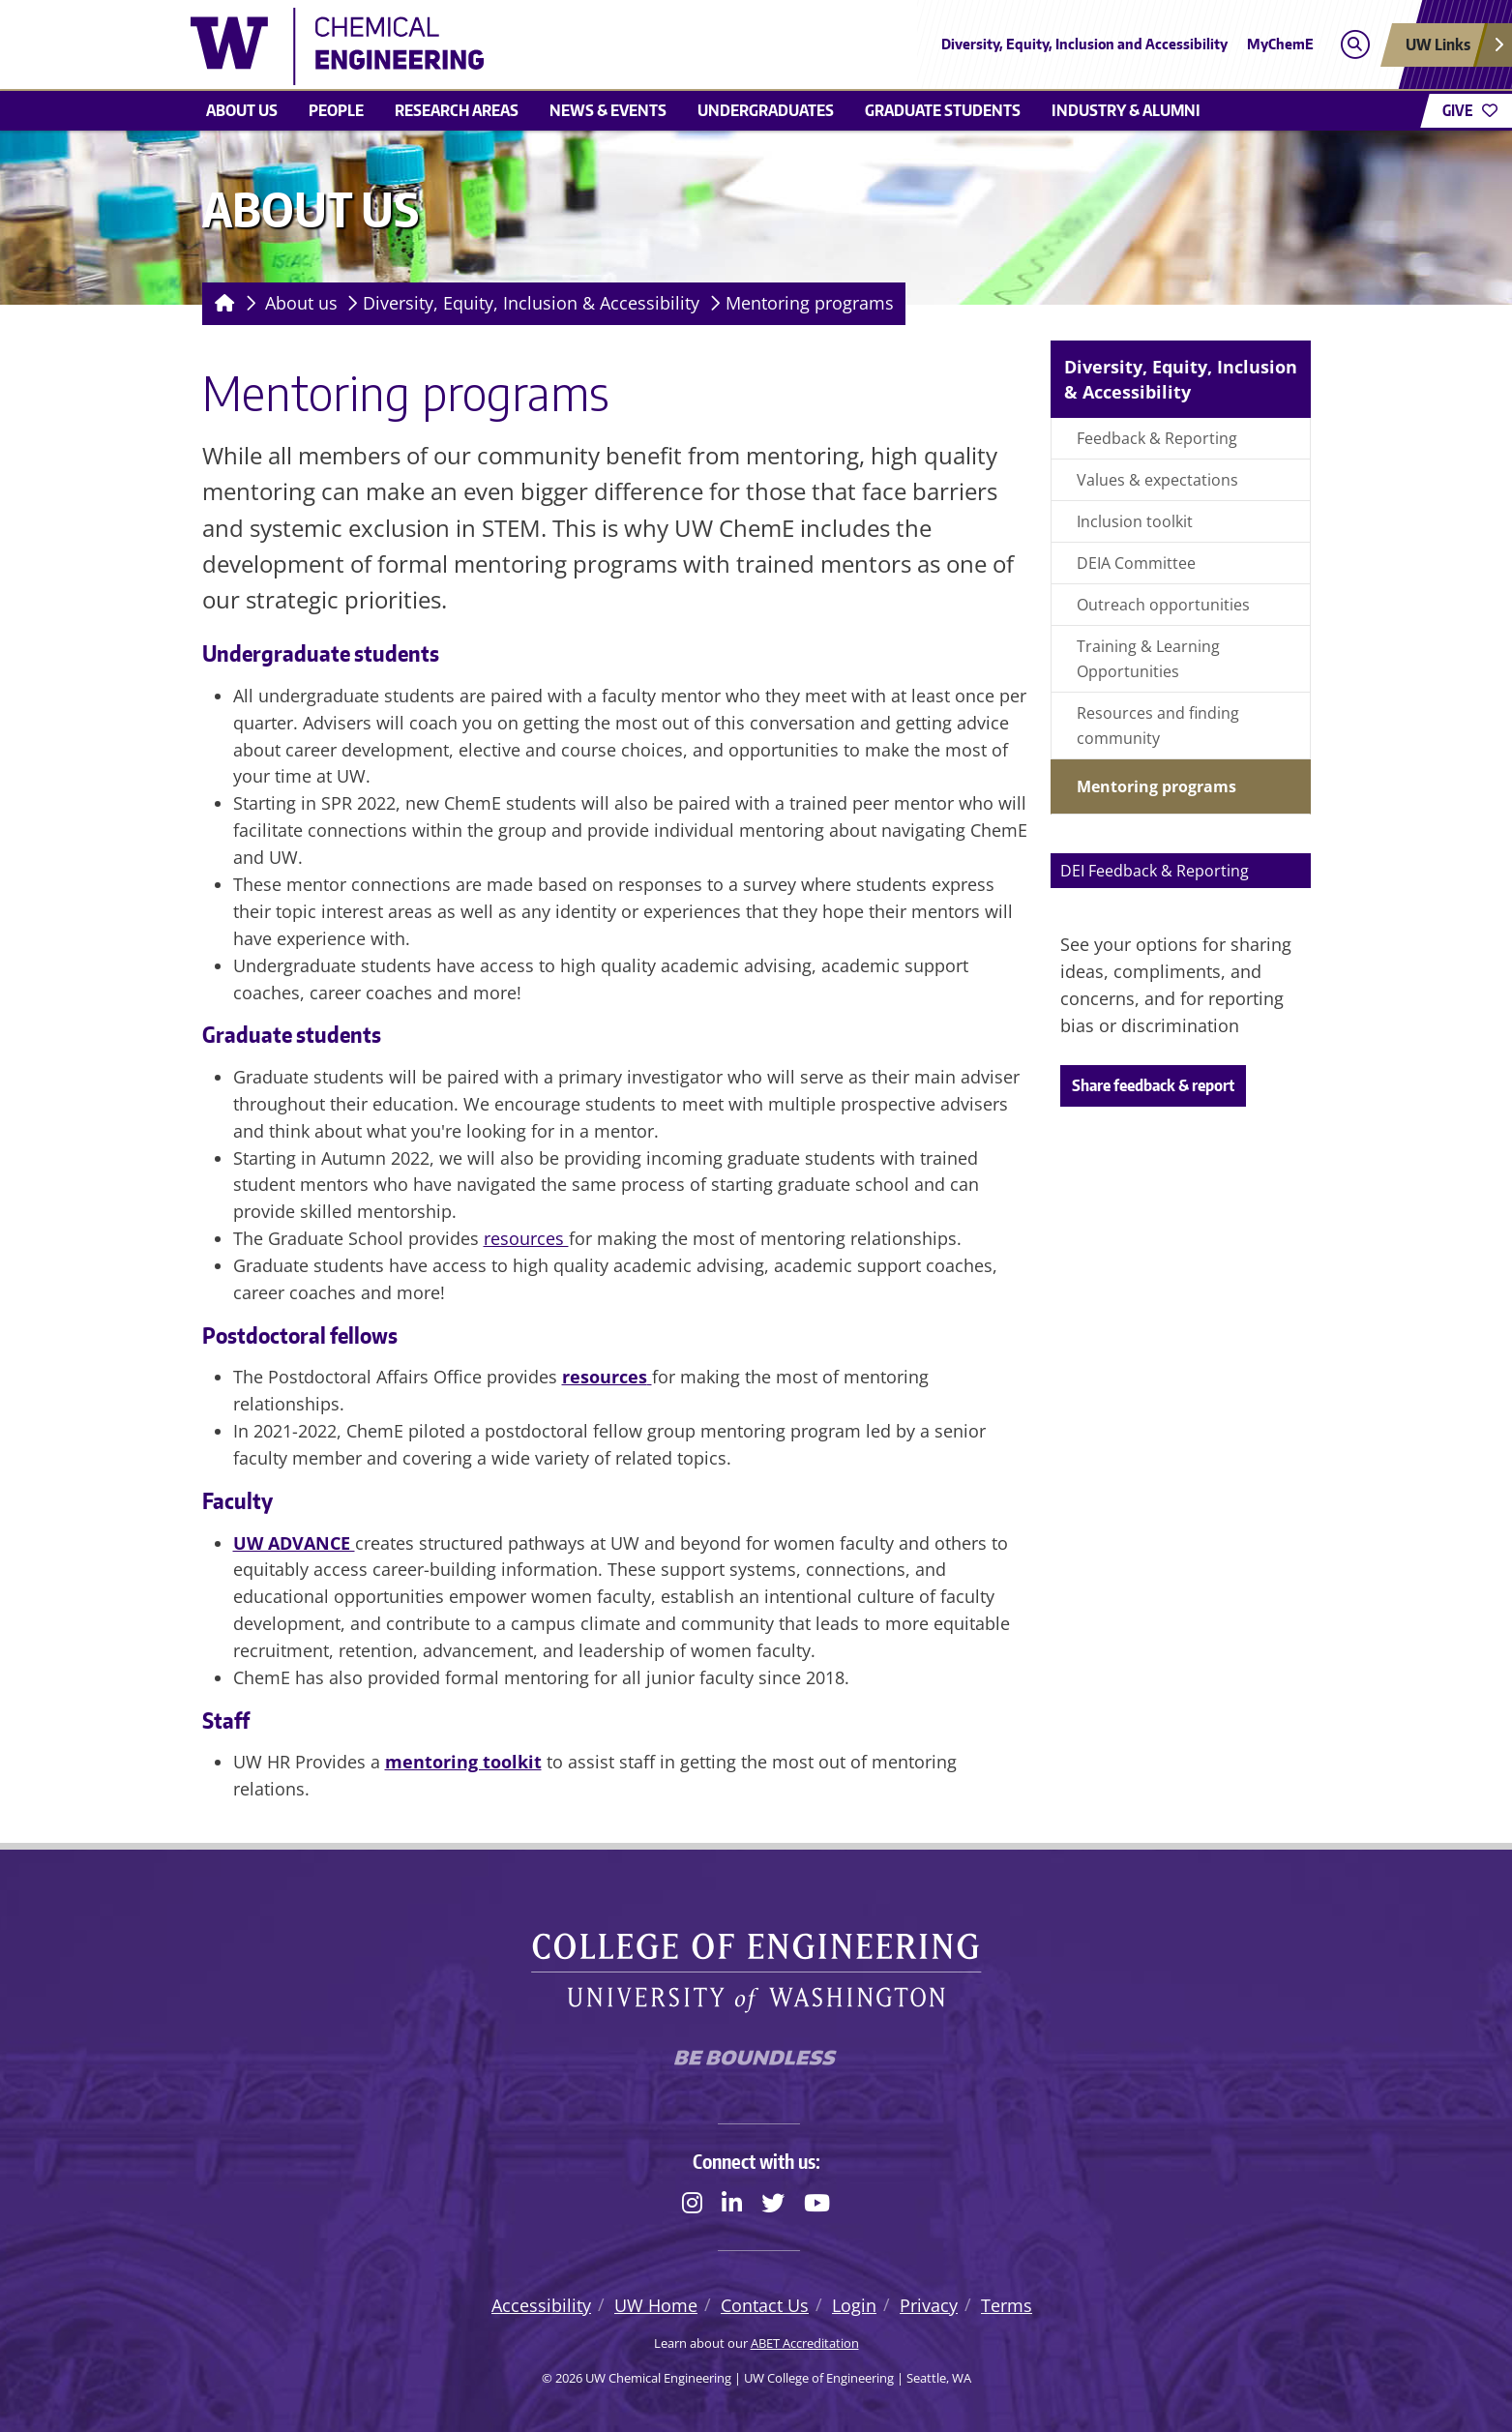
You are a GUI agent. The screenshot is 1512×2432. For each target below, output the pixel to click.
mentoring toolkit (463, 1761)
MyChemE (1280, 44)
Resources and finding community (1158, 725)
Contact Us (765, 2305)
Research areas (457, 110)
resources (526, 1238)
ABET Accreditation (805, 2343)
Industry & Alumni (1126, 110)
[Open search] (1355, 45)
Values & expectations (1157, 479)
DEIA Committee (1136, 563)
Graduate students (943, 110)
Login (854, 2305)
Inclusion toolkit (1135, 521)
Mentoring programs (810, 302)
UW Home (655, 2305)
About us (242, 110)
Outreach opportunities (1163, 604)
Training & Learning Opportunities (1148, 659)
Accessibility (541, 2305)
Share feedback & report (1153, 1085)
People (336, 110)
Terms (1006, 2305)
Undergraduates (765, 110)
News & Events (608, 110)
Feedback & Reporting (1157, 438)
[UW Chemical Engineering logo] (615, 46)
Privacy (929, 2305)
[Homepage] (221, 303)
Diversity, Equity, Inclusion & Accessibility (531, 302)
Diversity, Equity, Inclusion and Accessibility (1084, 44)
